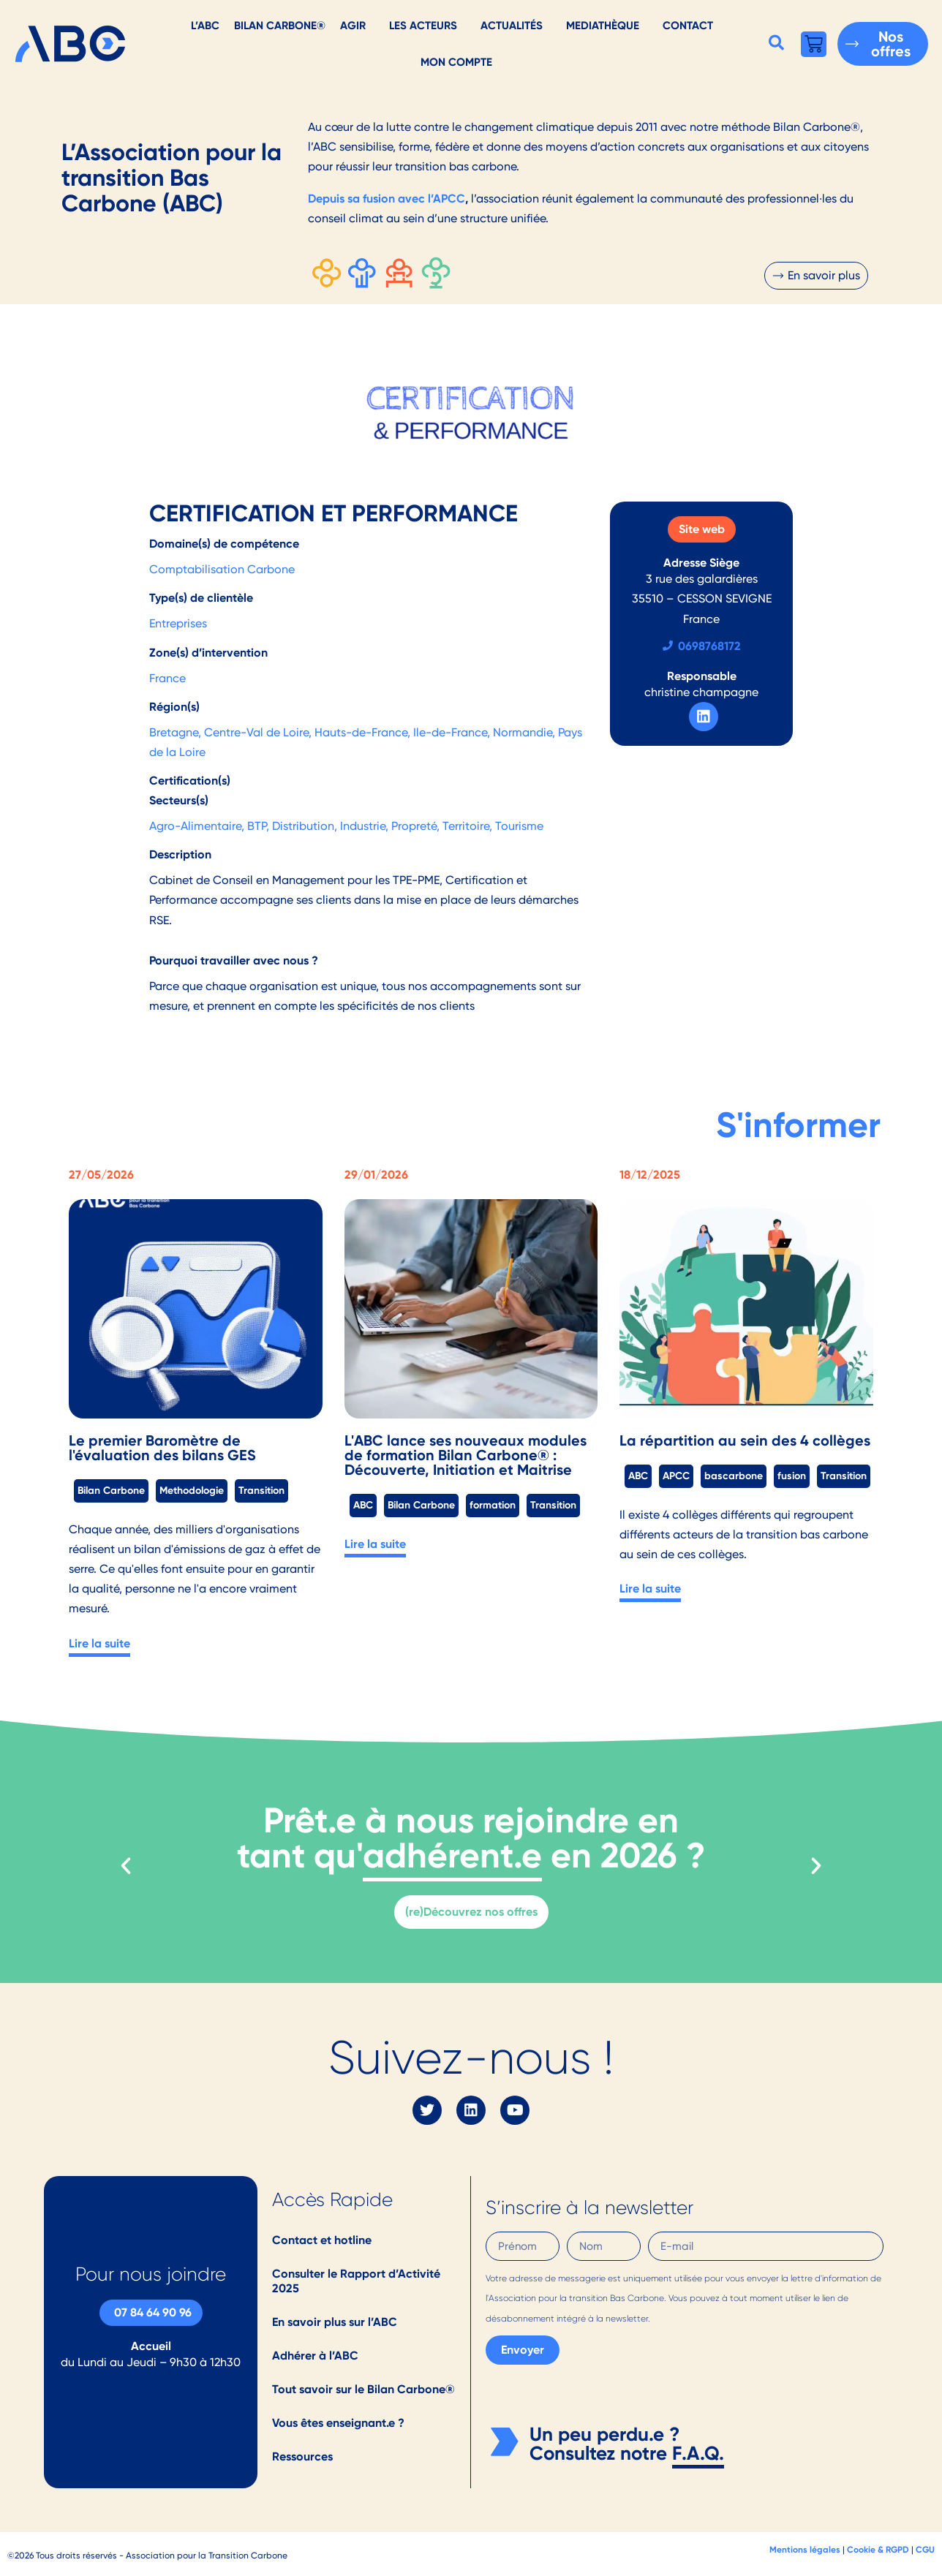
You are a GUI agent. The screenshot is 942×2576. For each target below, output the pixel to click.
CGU (925, 2549)
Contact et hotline (322, 2240)
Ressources (302, 2456)
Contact (688, 25)
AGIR (353, 25)
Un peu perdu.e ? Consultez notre (604, 2443)
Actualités (512, 25)
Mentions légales (804, 2549)
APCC (676, 1475)
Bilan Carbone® (279, 25)
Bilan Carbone (111, 1490)
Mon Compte (456, 62)
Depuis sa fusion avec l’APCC (386, 198)
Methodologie (191, 1490)
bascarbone (733, 1475)
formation (493, 1504)
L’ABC (205, 25)
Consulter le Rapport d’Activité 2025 (356, 2281)
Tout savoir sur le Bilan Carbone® (363, 2389)
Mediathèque (602, 25)
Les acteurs (423, 25)
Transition (261, 1490)
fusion (791, 1475)
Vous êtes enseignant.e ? (338, 2422)
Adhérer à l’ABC (315, 2355)
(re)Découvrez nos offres (471, 1911)
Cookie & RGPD (878, 2549)
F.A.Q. (698, 2453)
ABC (363, 1504)
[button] (776, 42)
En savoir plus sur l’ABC (334, 2322)
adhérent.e (452, 1855)
